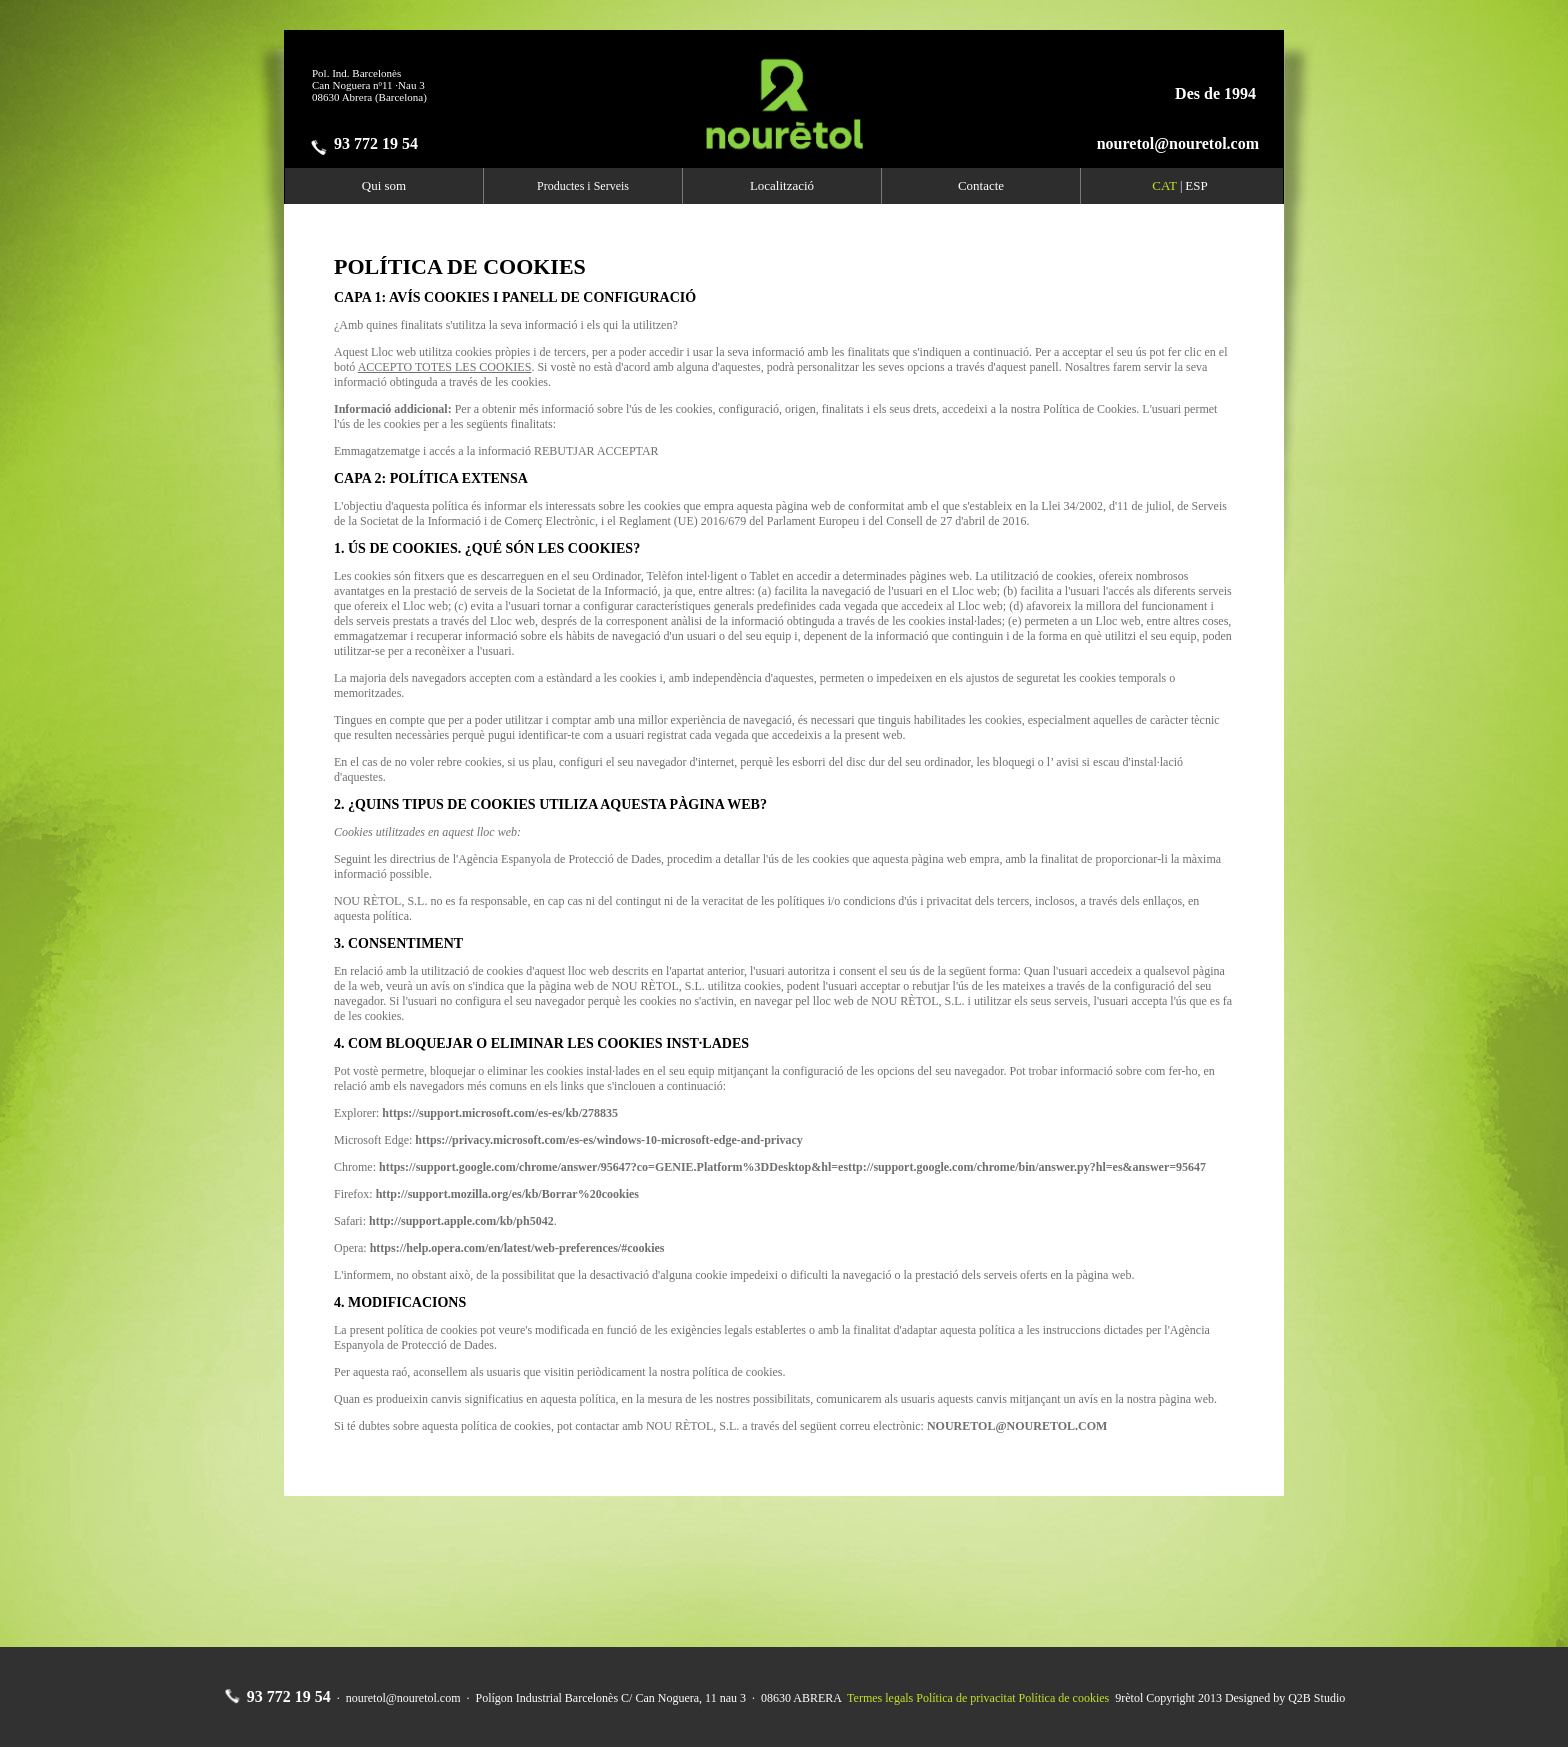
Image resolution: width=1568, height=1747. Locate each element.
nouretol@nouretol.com (1178, 143)
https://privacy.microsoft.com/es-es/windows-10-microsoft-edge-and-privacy (609, 1140)
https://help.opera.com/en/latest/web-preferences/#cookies (517, 1248)
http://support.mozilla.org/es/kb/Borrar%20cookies (507, 1194)
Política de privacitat (965, 1698)
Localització (782, 185)
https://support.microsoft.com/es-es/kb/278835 (500, 1113)
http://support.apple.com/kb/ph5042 (461, 1221)
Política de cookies (1064, 1698)
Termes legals (880, 1698)
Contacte (981, 185)
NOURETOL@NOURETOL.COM (1017, 1426)
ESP (1196, 185)
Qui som (384, 185)
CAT (1164, 185)
